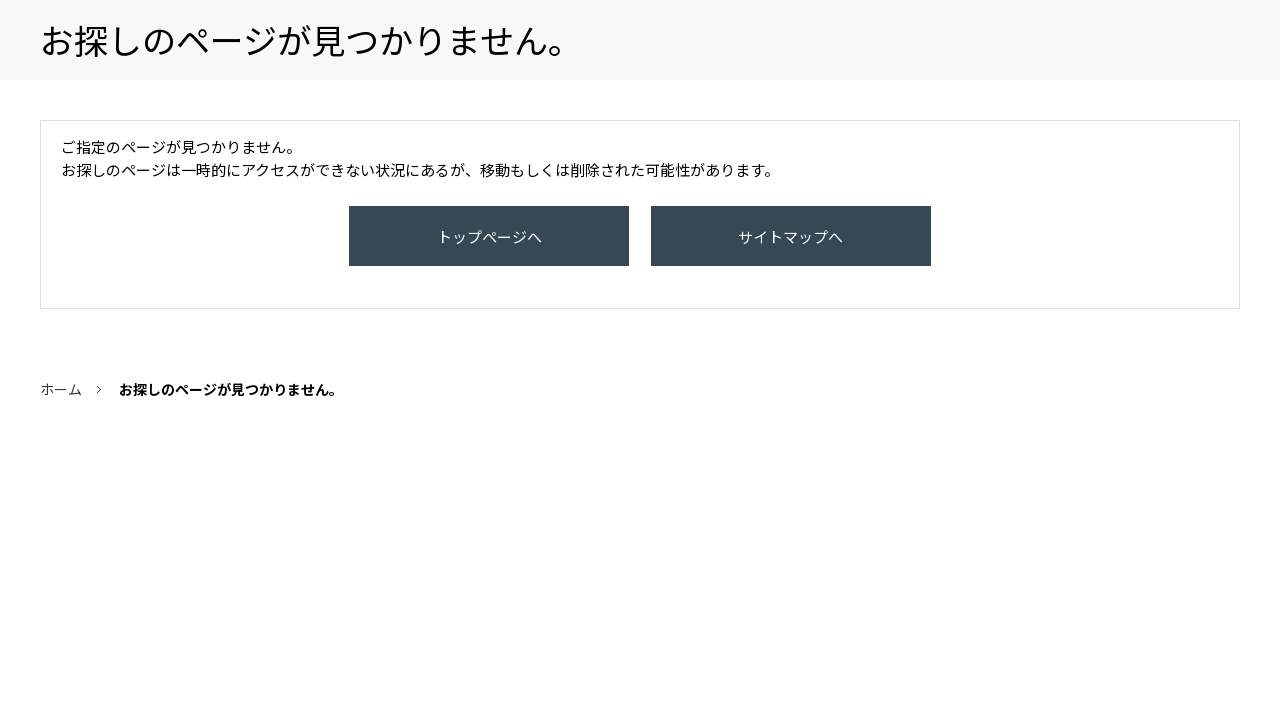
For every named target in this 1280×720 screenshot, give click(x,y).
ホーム (61, 409)
